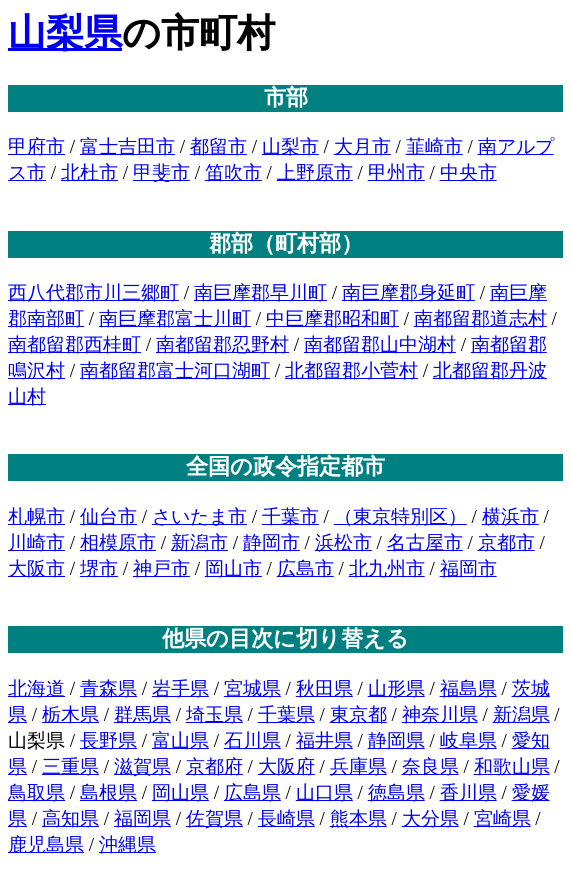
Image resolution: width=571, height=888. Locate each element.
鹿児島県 (46, 844)
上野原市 (315, 172)
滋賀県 (142, 766)
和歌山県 (512, 766)
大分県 (430, 818)
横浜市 (510, 516)
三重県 (70, 766)
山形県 (396, 688)
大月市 (362, 146)
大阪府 (286, 766)
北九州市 (387, 568)
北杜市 (89, 172)
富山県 (180, 740)
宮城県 (252, 688)
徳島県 (396, 792)
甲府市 (36, 146)
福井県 (324, 740)
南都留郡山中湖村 (380, 344)
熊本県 (358, 818)
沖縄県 (127, 844)
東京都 (358, 714)
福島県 (468, 688)
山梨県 (65, 33)
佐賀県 (214, 818)
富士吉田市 (127, 146)
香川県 (468, 792)
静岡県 (396, 740)
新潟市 (199, 542)
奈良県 (430, 766)
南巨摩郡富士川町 (175, 318)
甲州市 (396, 172)
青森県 (108, 688)
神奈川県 (440, 714)
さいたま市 (199, 516)
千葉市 (290, 516)
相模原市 (118, 542)
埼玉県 (214, 714)
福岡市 (468, 568)
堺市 (99, 568)
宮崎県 (502, 818)
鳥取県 (36, 792)
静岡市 (271, 542)
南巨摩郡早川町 (260, 292)
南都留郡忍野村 (222, 344)
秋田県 (324, 688)
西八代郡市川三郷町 (93, 292)
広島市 (305, 568)
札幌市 (36, 516)
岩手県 (180, 688)
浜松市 (343, 542)
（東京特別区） (400, 516)
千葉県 (286, 714)
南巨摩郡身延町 (408, 292)
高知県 (70, 818)
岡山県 (180, 792)
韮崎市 (434, 146)
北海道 (36, 688)
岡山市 (233, 568)
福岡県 (142, 818)
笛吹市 (233, 172)
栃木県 (70, 714)
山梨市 (290, 146)
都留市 (218, 146)
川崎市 (36, 542)
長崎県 (286, 818)
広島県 (252, 792)
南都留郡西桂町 (74, 344)
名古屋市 (425, 542)
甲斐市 (161, 172)
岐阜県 (468, 740)
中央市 (468, 172)
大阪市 (36, 568)
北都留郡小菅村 (351, 370)
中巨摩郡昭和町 (332, 318)
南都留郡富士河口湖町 (175, 370)
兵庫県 (358, 766)
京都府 (214, 766)
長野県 (108, 740)
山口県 (324, 792)
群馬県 (142, 714)
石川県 (252, 740)
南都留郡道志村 (480, 318)
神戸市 (161, 568)
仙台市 (108, 516)
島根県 (108, 792)
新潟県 (521, 714)
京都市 (506, 542)
